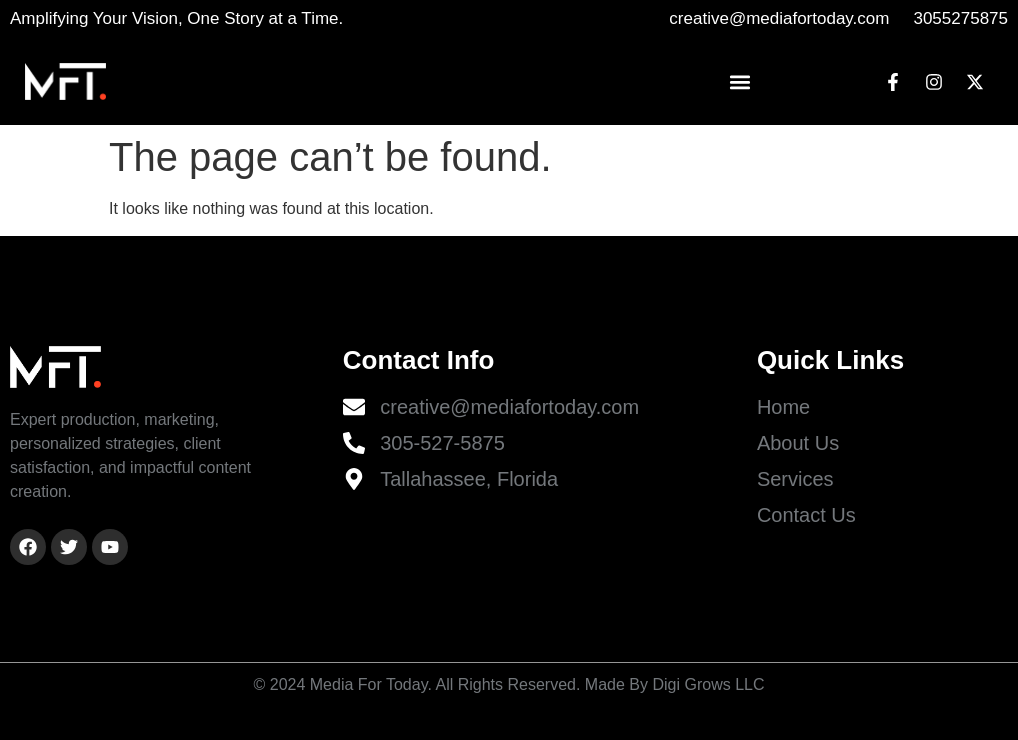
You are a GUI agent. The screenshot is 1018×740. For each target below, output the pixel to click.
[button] (740, 81)
